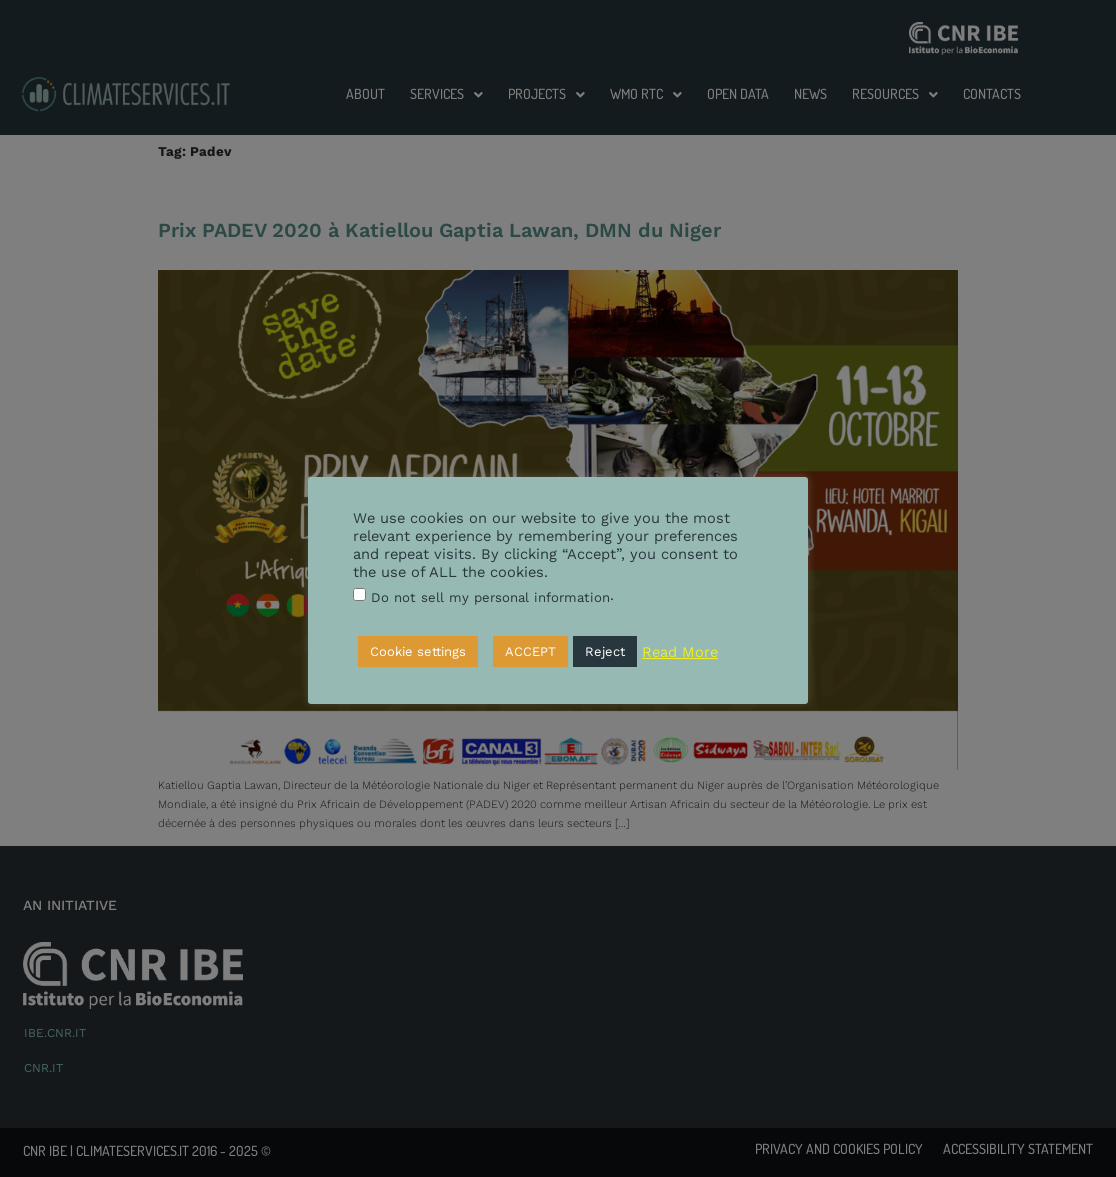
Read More (680, 652)
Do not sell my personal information (490, 597)
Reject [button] (605, 651)
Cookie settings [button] (418, 651)
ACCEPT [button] (530, 651)
